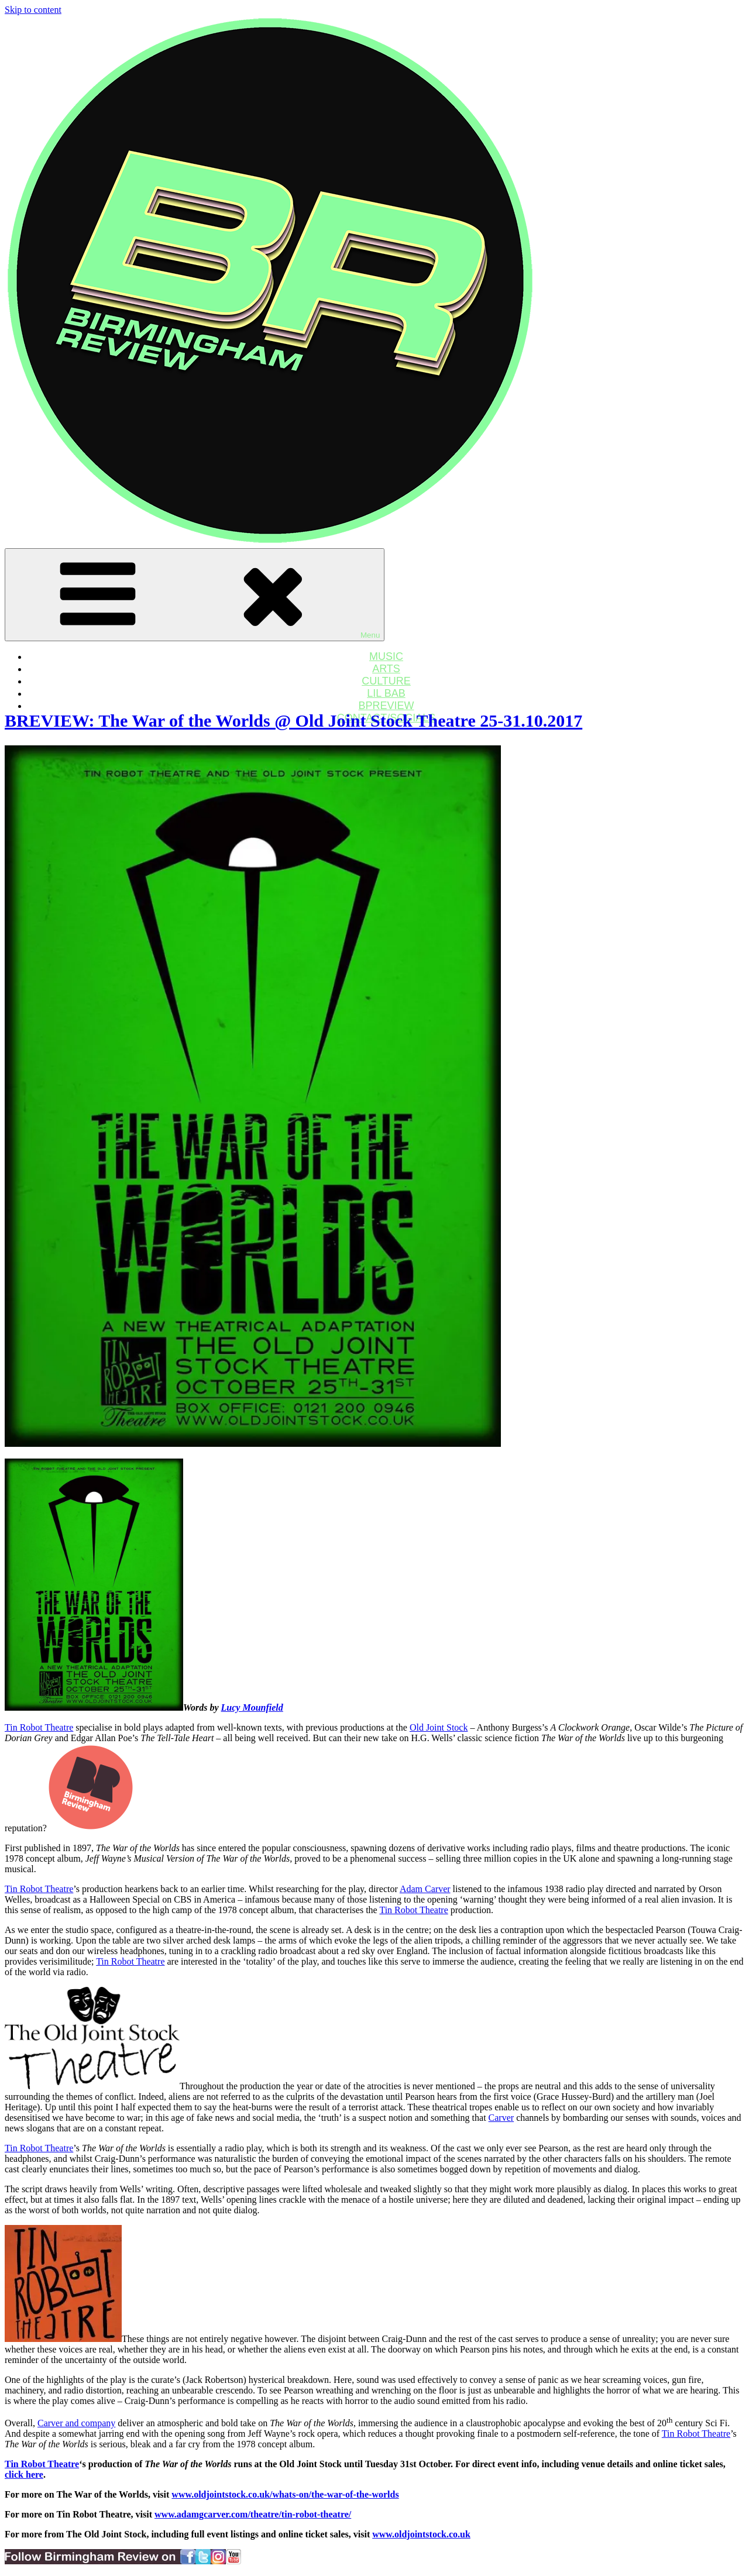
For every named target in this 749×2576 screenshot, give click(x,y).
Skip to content (33, 10)
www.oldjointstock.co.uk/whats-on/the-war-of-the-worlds (284, 2494)
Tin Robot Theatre (39, 1727)
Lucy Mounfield (252, 1707)
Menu (194, 594)
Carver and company (76, 2423)
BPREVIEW (386, 705)
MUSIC (386, 656)
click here (24, 2474)
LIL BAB (386, 693)
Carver (501, 2118)
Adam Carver (425, 1889)
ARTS (386, 669)
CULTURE (386, 681)
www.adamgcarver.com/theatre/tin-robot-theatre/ (252, 2514)
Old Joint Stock (439, 1727)
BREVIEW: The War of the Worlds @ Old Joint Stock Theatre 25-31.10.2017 (293, 720)
